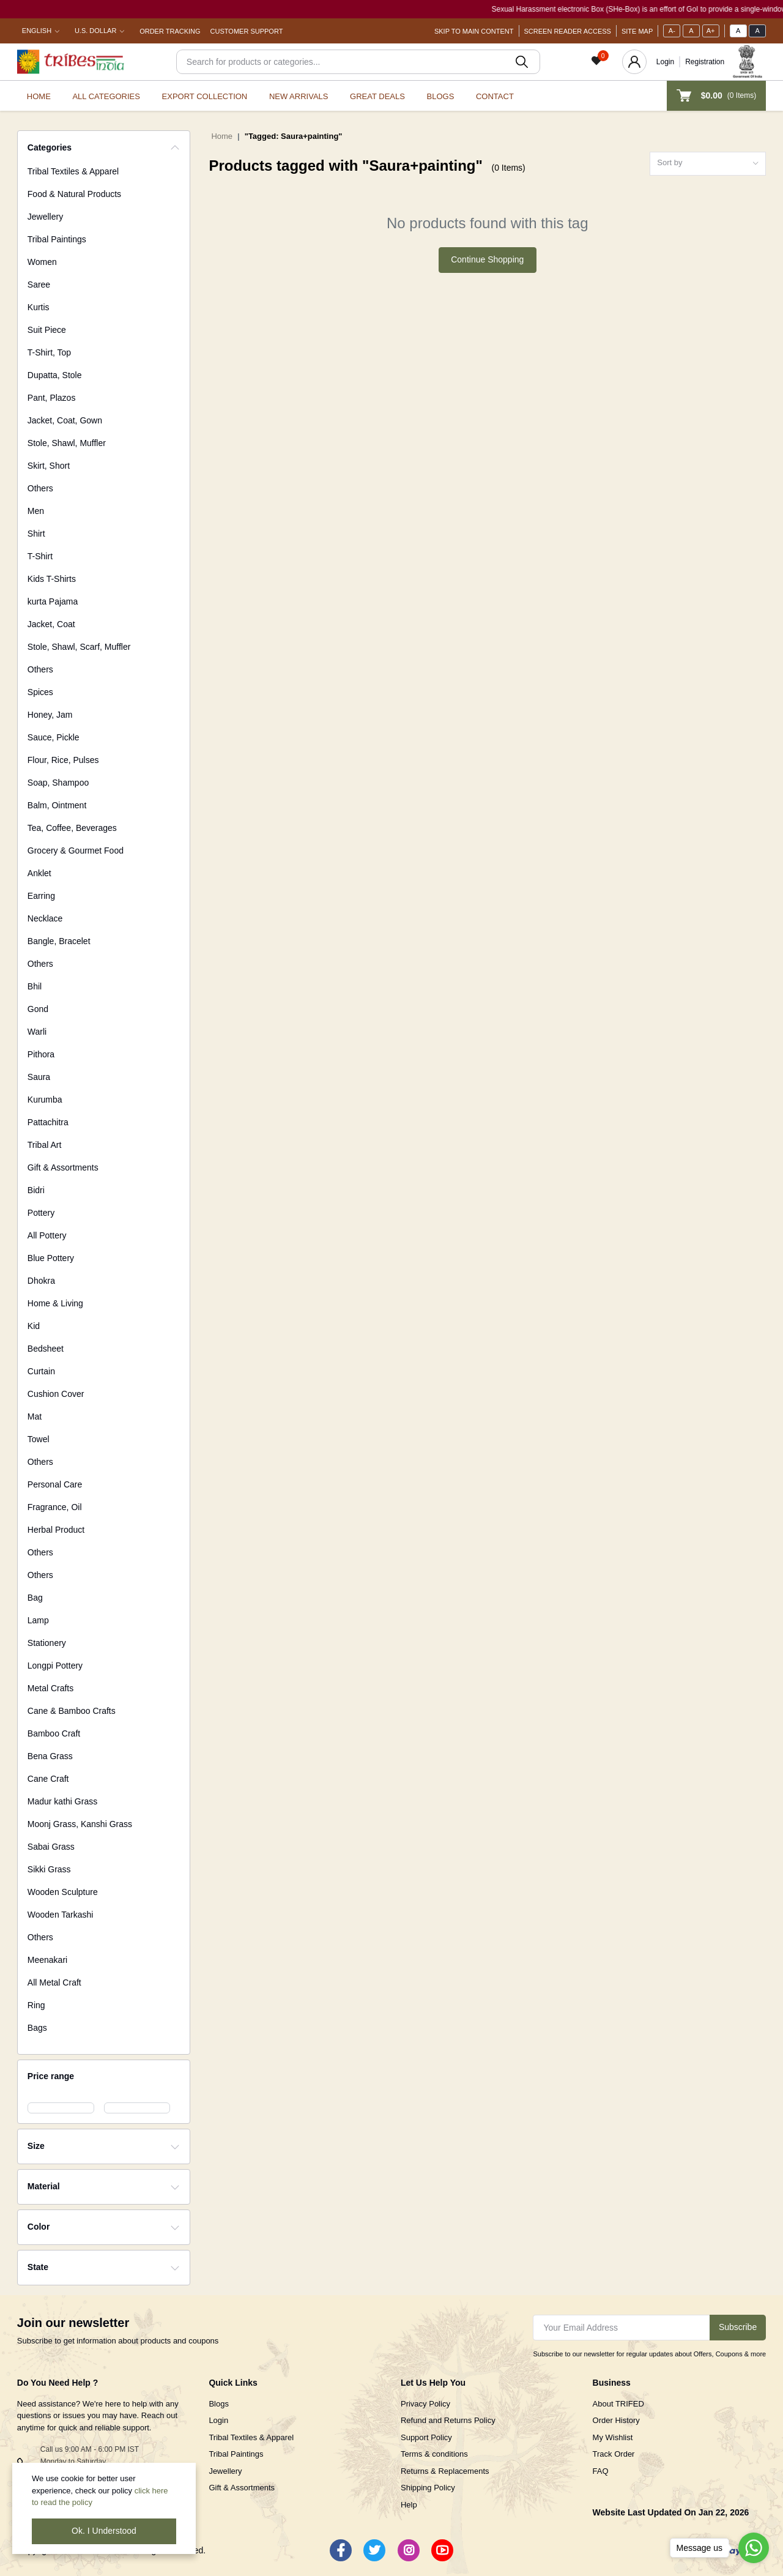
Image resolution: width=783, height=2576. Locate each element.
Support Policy (426, 2437)
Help (409, 2504)
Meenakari (47, 1960)
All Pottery (47, 1235)
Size (36, 2146)
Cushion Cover (56, 1394)
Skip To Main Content (474, 31)
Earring (41, 896)
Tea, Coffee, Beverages (72, 828)
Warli (37, 1032)
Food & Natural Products (74, 194)
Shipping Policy (428, 2487)
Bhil (35, 986)
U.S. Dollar (95, 30)
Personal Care (55, 1484)
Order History (616, 2420)
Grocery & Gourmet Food (76, 850)
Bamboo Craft (54, 1733)
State (38, 2267)
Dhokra (41, 1281)
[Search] (358, 62)
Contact (495, 96)
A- (672, 30)
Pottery (41, 1213)
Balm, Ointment (57, 805)
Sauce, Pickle (54, 737)
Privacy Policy (425, 2403)
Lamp (38, 1620)
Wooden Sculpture (63, 1892)
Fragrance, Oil (55, 1507)
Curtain (41, 1371)
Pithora (41, 1054)
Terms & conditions (434, 2454)
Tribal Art (45, 1145)
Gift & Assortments (63, 1167)
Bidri (36, 1190)
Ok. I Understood (104, 2531)
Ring (36, 2005)
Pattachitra (48, 1122)
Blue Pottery (51, 1258)
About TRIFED (618, 2403)
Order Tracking (169, 31)
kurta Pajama (53, 601)
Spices (40, 692)
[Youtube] (442, 2550)
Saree (39, 284)
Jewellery (45, 216)
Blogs (441, 96)
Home (39, 96)
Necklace (45, 918)
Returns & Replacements (445, 2471)
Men (36, 511)
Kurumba (45, 1099)
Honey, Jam (50, 715)
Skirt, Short (49, 466)
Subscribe (738, 2327)
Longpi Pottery (55, 1665)
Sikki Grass (49, 1869)
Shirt (36, 533)
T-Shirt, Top (49, 352)
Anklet (39, 873)
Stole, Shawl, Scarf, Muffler (79, 647)
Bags (37, 2028)
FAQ (601, 2471)
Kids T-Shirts (52, 579)
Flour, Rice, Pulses (63, 760)
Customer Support (246, 31)
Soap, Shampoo (58, 782)
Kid (34, 1326)
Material (44, 2186)
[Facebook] (341, 2550)
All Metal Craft (54, 1982)
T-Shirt (40, 556)
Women (42, 262)
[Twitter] (374, 2550)
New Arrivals (298, 96)
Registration (704, 62)
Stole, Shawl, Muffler (67, 443)
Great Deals (377, 96)
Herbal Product (56, 1530)
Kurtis (39, 307)
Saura (39, 1077)
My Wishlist (613, 2437)
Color (39, 2227)
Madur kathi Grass (62, 1801)
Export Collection (205, 96)
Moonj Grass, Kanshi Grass (80, 1824)
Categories (50, 147)
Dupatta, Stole (55, 375)
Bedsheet (46, 1348)
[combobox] (708, 164)
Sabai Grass (51, 1847)
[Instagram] (409, 2550)
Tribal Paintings (57, 239)
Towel (39, 1439)
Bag (35, 1598)
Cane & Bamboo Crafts (72, 1711)
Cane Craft (48, 1779)
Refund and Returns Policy (448, 2420)
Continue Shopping (487, 259)
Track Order (614, 2454)
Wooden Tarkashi (61, 1914)
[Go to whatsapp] (753, 2548)
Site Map (637, 31)
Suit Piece (47, 330)
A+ (711, 30)
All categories (106, 96)
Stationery (47, 1643)
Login (665, 62)
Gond (38, 1009)
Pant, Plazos (52, 398)
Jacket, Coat (51, 624)
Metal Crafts (50, 1688)
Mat (35, 1416)
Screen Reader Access (567, 31)
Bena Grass (50, 1756)
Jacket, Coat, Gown (65, 420)
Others (40, 488)
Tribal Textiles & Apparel (73, 171)
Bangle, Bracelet (59, 941)
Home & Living (55, 1303)
